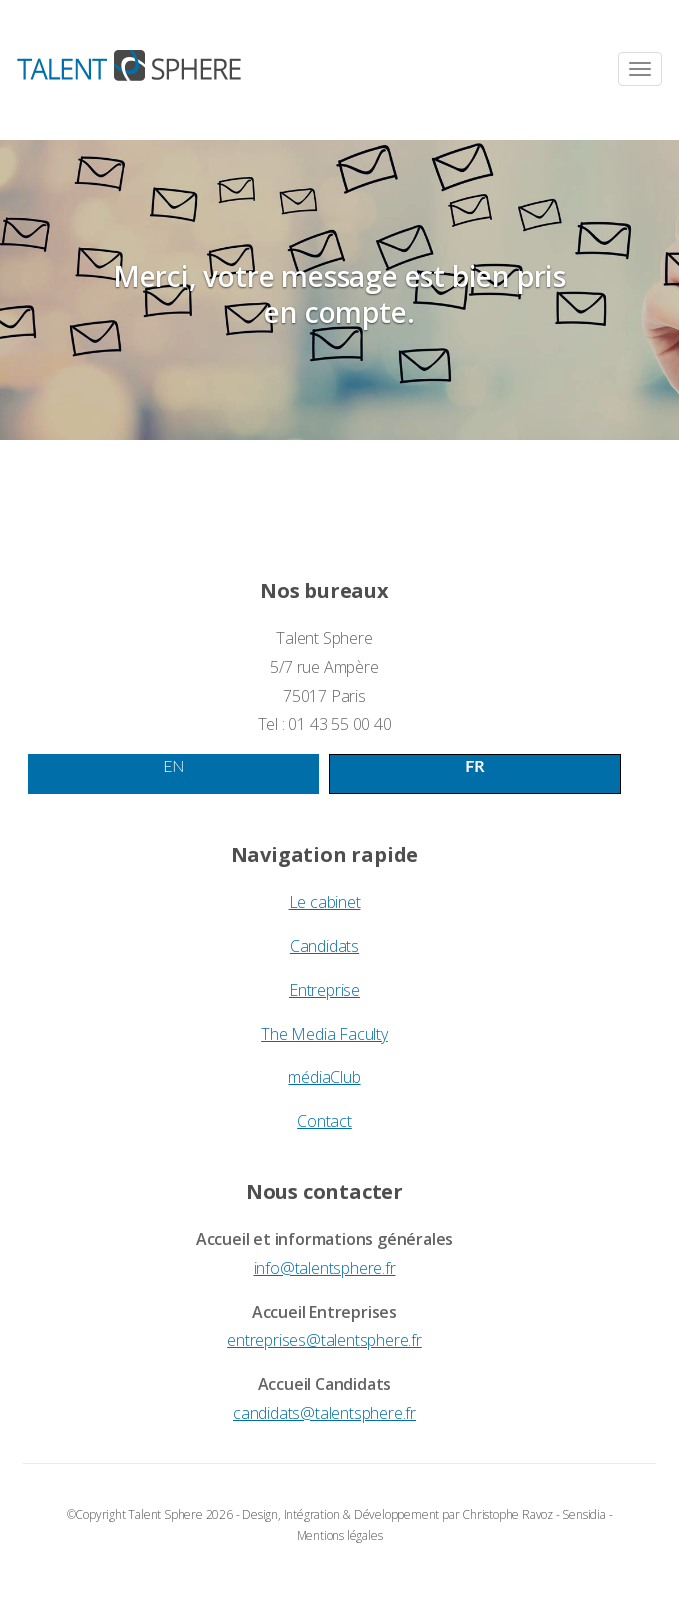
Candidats (324, 946)
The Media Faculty (324, 1034)
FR (474, 765)
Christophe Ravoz (507, 1514)
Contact (324, 1121)
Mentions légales (340, 1535)
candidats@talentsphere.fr (324, 1413)
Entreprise (324, 990)
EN (173, 765)
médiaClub (324, 1077)
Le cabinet (325, 902)
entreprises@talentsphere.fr (324, 1340)
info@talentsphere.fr (325, 1268)
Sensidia (583, 1514)
